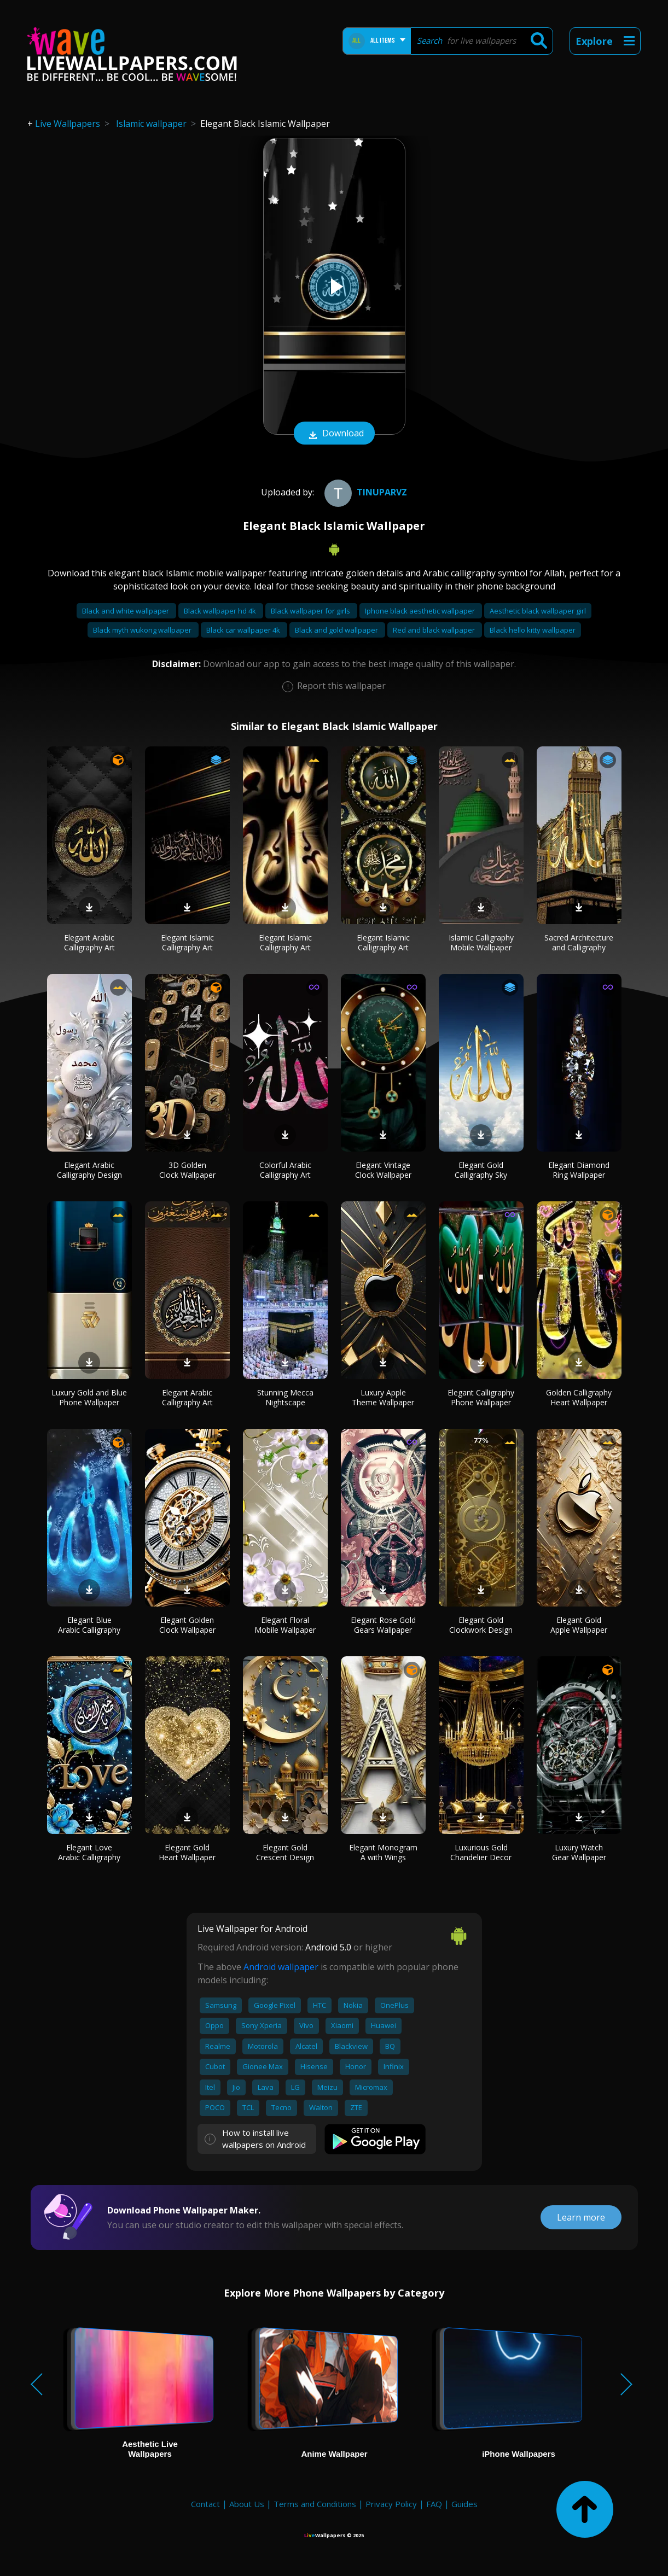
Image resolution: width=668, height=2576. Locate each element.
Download (334, 434)
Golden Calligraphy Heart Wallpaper (579, 1397)
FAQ (434, 2503)
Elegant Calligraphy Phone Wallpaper (481, 1397)
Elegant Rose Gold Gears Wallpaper (383, 1625)
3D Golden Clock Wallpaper (187, 1170)
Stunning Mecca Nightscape (285, 1397)
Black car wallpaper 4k (244, 630)
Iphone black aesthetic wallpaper (421, 611)
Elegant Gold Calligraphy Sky (481, 1170)
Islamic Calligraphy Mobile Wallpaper (481, 942)
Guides (464, 2503)
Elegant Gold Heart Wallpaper (187, 1852)
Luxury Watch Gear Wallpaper (579, 1852)
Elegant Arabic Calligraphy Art (89, 942)
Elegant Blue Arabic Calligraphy (89, 1625)
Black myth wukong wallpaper (143, 630)
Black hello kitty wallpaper (533, 630)
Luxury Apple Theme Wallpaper (383, 1397)
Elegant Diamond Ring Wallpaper (578, 1170)
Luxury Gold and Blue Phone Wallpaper (89, 1397)
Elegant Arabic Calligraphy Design (89, 1170)
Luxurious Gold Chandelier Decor (481, 1852)
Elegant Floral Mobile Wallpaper (285, 1625)
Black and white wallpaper (126, 611)
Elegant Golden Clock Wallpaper (187, 1625)
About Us (246, 2503)
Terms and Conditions (315, 2503)
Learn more (581, 2217)
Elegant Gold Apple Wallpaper (578, 1625)
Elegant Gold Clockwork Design (481, 1625)
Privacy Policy (391, 2503)
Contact (205, 2503)
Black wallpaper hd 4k (221, 611)
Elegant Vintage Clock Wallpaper (383, 1170)
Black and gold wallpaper (337, 630)
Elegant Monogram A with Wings (383, 1852)
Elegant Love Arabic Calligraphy (89, 1852)
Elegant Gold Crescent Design (285, 1852)
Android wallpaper (280, 1967)
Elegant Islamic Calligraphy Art (187, 942)
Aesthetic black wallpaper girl (538, 611)
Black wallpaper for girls (311, 611)
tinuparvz (364, 492)
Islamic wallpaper (151, 124)
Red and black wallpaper (435, 630)
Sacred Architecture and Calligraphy (578, 942)
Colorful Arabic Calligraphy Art (285, 1170)
